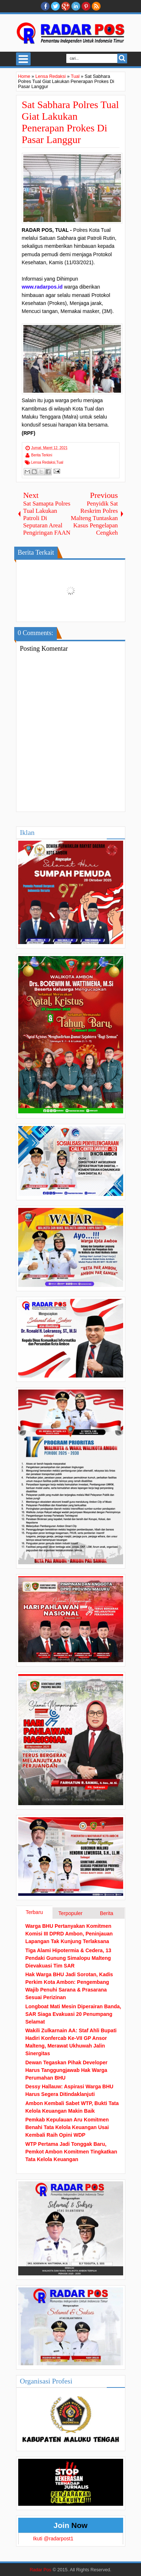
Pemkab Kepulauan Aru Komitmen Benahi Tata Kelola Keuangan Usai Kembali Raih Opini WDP (67, 2127)
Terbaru (34, 1912)
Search (122, 58)
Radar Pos (40, 2569)
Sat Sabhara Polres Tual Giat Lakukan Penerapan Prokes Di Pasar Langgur (70, 122)
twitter (55, 6)
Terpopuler (70, 1913)
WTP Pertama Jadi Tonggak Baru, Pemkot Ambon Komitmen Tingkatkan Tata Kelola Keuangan (71, 2151)
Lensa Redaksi (43, 462)
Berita (106, 1913)
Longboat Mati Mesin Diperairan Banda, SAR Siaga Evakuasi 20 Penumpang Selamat (73, 2014)
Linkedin (75, 6)
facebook (45, 6)
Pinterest (86, 6)
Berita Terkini (41, 455)
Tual (59, 462)
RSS (96, 6)
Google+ (65, 6)
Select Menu (23, 59)
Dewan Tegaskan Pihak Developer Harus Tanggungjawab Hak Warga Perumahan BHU (66, 2070)
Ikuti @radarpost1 (53, 2538)
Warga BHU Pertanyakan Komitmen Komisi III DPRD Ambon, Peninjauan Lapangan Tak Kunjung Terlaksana (69, 1933)
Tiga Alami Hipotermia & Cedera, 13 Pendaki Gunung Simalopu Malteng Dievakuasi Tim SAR (68, 1958)
